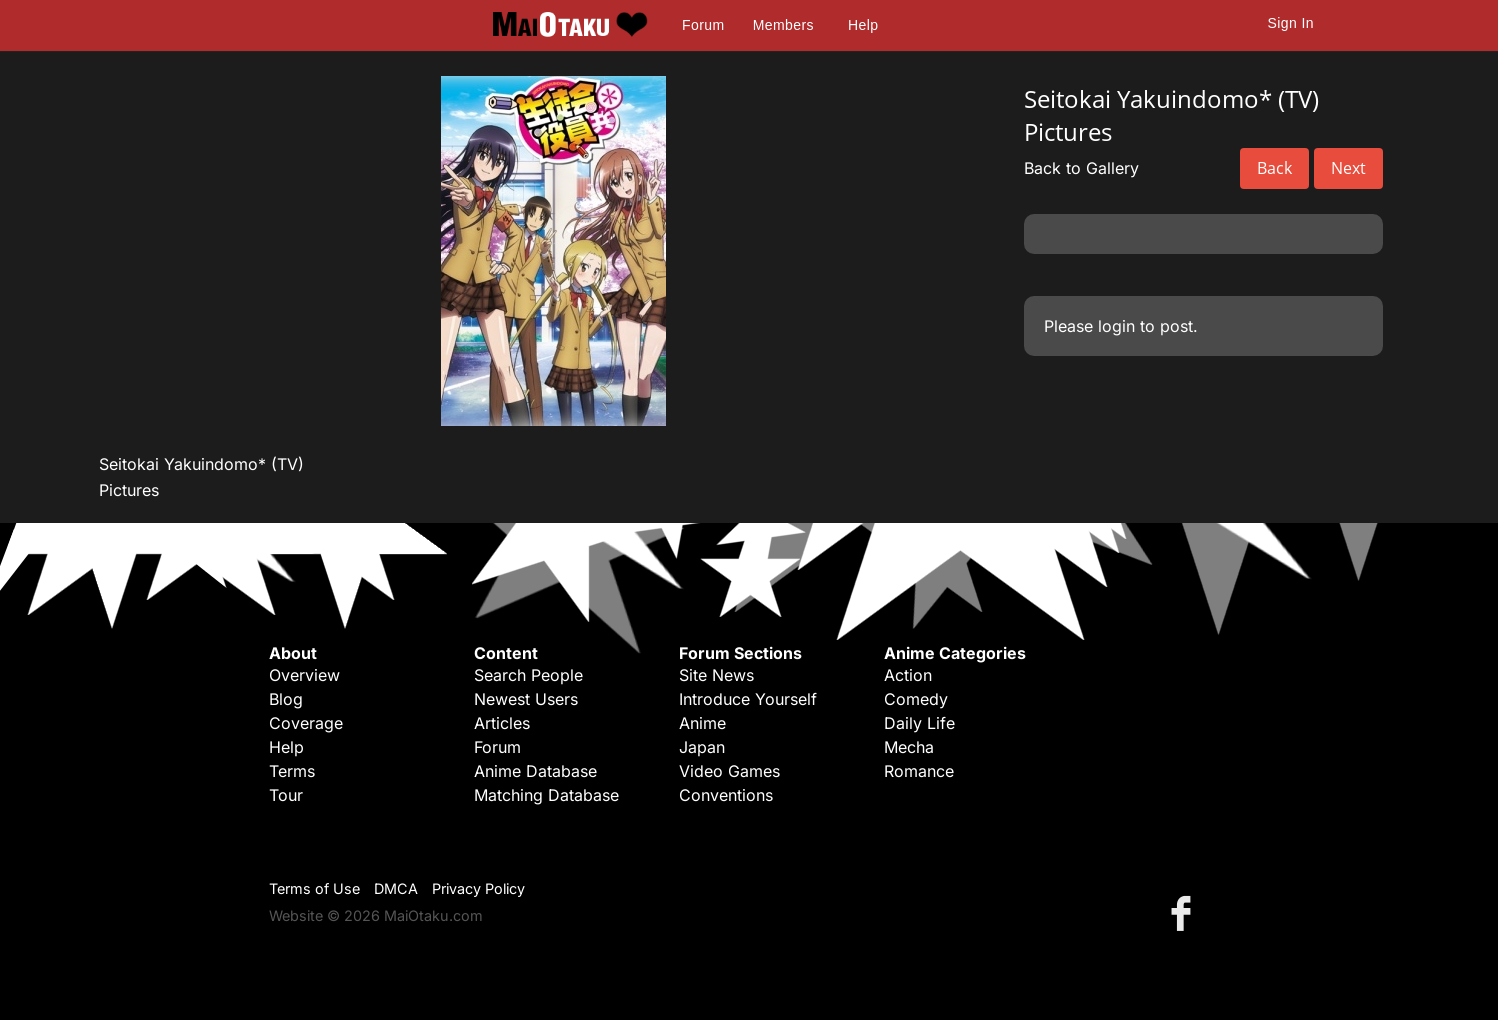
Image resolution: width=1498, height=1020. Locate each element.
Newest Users (526, 699)
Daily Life (919, 723)
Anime (702, 723)
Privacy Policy (478, 888)
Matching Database (546, 795)
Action (908, 675)
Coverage (306, 723)
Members (783, 25)
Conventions (726, 795)
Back (1274, 168)
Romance (919, 771)
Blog (286, 699)
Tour (286, 795)
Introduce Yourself (748, 699)
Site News (716, 675)
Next (1348, 168)
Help (863, 25)
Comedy (916, 699)
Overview (304, 675)
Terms (292, 771)
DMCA (396, 888)
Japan (702, 747)
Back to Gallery (1081, 168)
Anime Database (535, 771)
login (1116, 326)
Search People (528, 675)
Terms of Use (314, 888)
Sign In (1291, 23)
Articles (502, 723)
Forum (703, 25)
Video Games (729, 771)
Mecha (909, 747)
